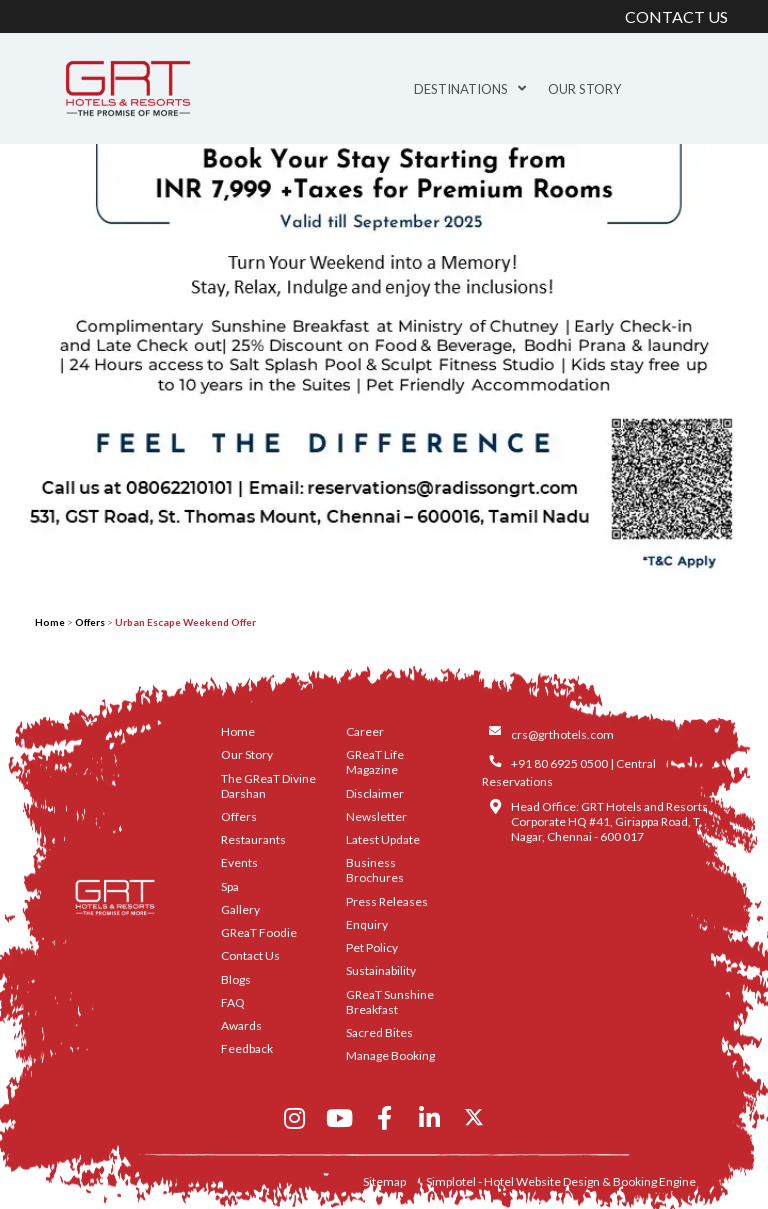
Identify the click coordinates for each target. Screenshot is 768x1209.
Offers (90, 622)
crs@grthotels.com (562, 734)
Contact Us (250, 955)
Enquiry (367, 924)
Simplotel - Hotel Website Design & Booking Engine (561, 1181)
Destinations (470, 89)
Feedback (247, 1048)
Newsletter (376, 816)
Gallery (240, 909)
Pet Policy (372, 947)
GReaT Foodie (259, 932)
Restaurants (253, 839)
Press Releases (387, 901)
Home (50, 622)
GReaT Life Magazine (375, 762)
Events (239, 862)
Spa (230, 886)
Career (365, 731)
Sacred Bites (379, 1032)
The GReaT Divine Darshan (268, 786)
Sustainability (381, 970)
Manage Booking (390, 1055)
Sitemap (384, 1181)
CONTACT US (676, 16)
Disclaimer (375, 793)
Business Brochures (375, 870)
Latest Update (383, 839)
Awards (241, 1025)
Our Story (584, 89)
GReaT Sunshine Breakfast (390, 1002)
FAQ (233, 1002)
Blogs (236, 979)
